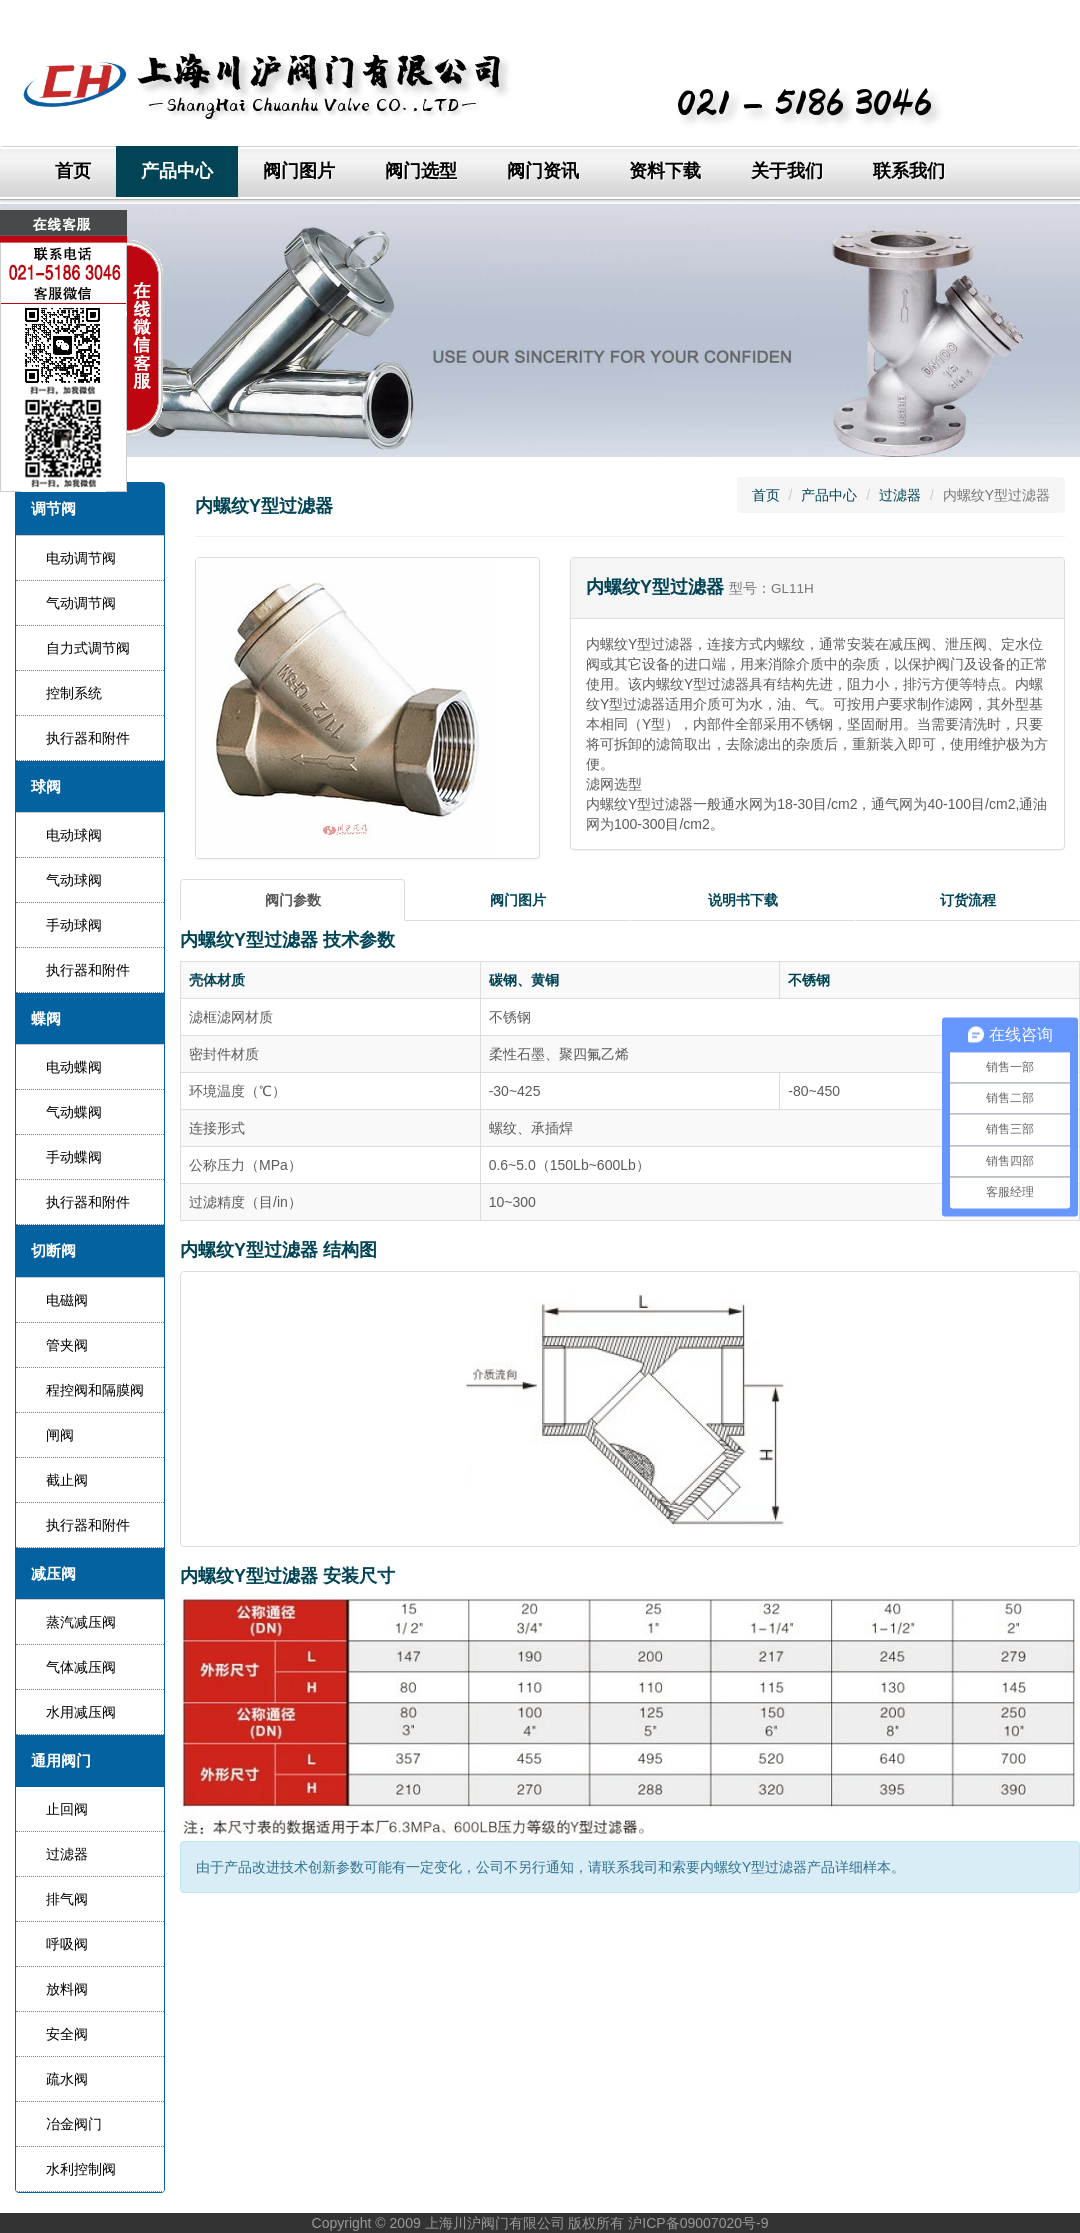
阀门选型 (421, 171)
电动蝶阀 (74, 1067)
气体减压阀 (81, 1667)
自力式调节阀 (88, 648)
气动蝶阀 (74, 1112)
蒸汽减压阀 (81, 1622)
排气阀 (67, 1899)
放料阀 (67, 1989)
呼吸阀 (67, 1944)
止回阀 (67, 1809)
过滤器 (67, 1854)
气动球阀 (74, 880)
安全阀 (67, 2034)
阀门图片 (299, 171)
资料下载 (665, 171)
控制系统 (74, 693)
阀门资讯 (543, 171)
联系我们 (909, 171)
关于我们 (787, 171)
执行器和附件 (88, 738)
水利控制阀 (81, 2169)
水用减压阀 (81, 1712)
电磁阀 (67, 1300)
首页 (73, 171)
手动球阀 (74, 925)
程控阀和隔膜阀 (95, 1390)
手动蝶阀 (74, 1157)
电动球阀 (74, 835)
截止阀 (67, 1480)
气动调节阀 (81, 603)
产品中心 (177, 171)
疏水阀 (67, 2079)
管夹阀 (67, 1345)
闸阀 (60, 1435)
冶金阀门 (74, 2124)
